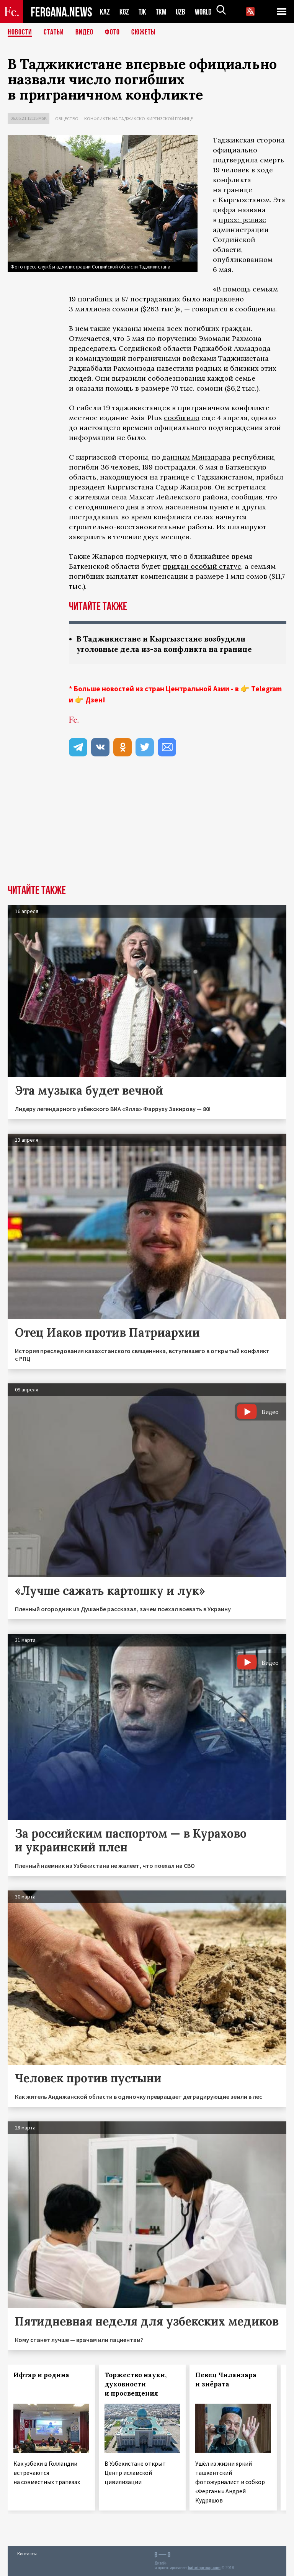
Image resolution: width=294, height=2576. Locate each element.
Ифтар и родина (41, 2375)
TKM (162, 11)
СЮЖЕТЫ (143, 32)
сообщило (181, 417)
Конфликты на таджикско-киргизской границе (138, 118)
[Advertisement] (147, 827)
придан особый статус (202, 566)
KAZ (105, 11)
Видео (84, 32)
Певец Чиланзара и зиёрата (225, 2379)
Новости (20, 32)
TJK (143, 11)
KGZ (124, 11)
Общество (66, 118)
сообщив (246, 497)
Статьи (54, 32)
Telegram (266, 688)
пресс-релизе (242, 219)
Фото (112, 32)
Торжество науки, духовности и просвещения (136, 2384)
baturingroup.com (204, 2568)
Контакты (27, 2553)
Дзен (94, 699)
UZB (183, 11)
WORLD (206, 11)
